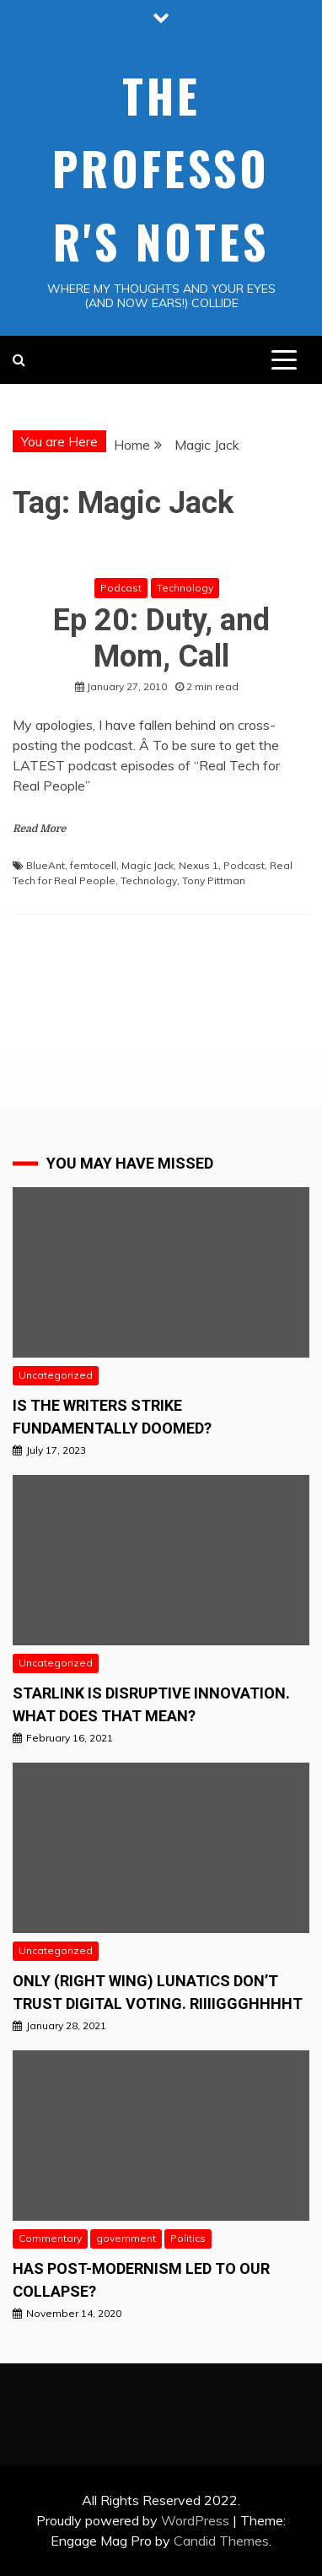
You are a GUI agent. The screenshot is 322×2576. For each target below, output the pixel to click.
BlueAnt (45, 865)
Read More (39, 828)
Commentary (50, 2238)
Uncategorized (56, 1375)
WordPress (195, 2520)
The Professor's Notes (161, 168)
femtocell (93, 865)
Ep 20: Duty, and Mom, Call (161, 638)
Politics (188, 2238)
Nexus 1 (198, 865)
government (126, 2238)
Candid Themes (221, 2540)
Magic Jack (147, 865)
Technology (185, 587)
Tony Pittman (213, 880)
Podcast (121, 587)
